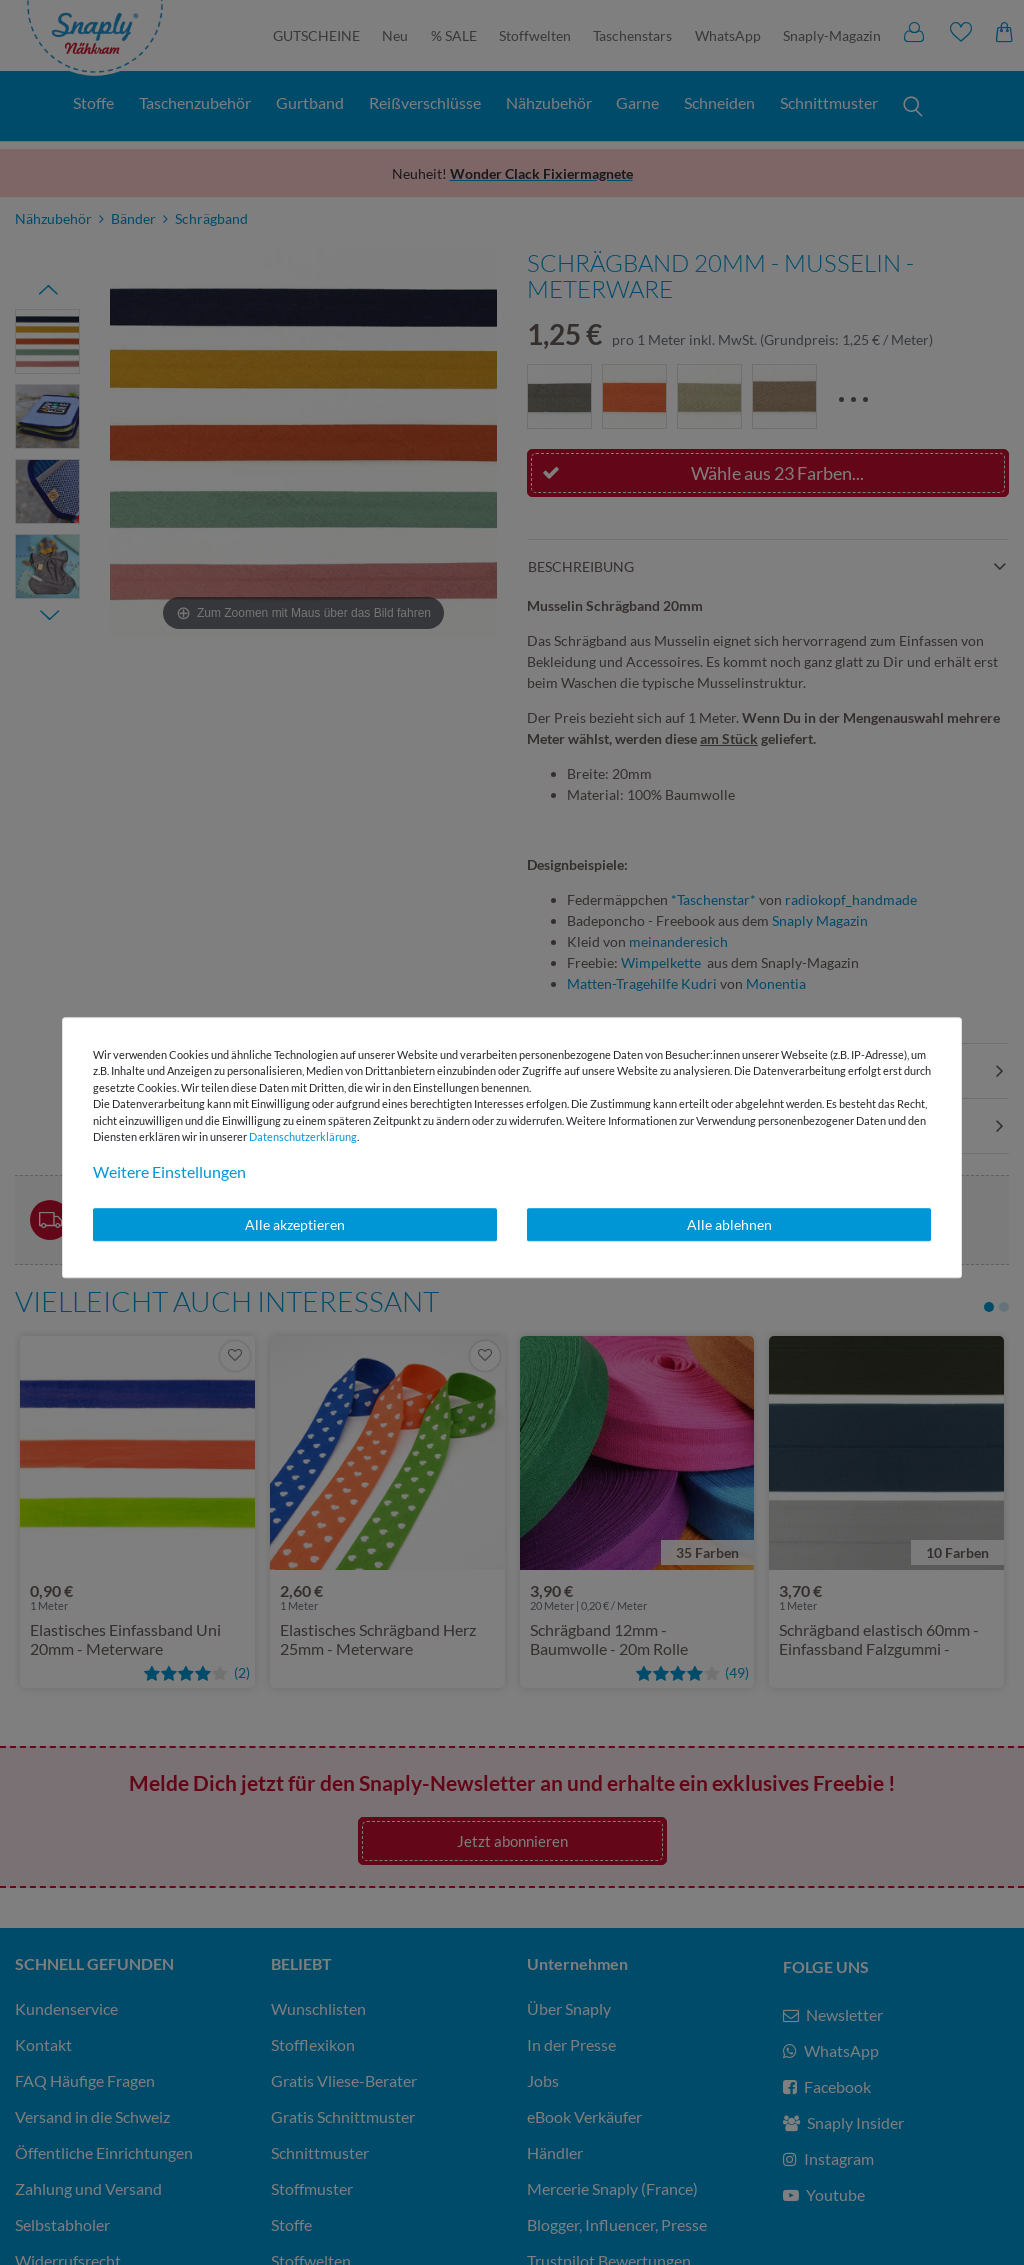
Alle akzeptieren (295, 1224)
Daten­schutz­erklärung (303, 1136)
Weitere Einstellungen (169, 1171)
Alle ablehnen (729, 1224)
